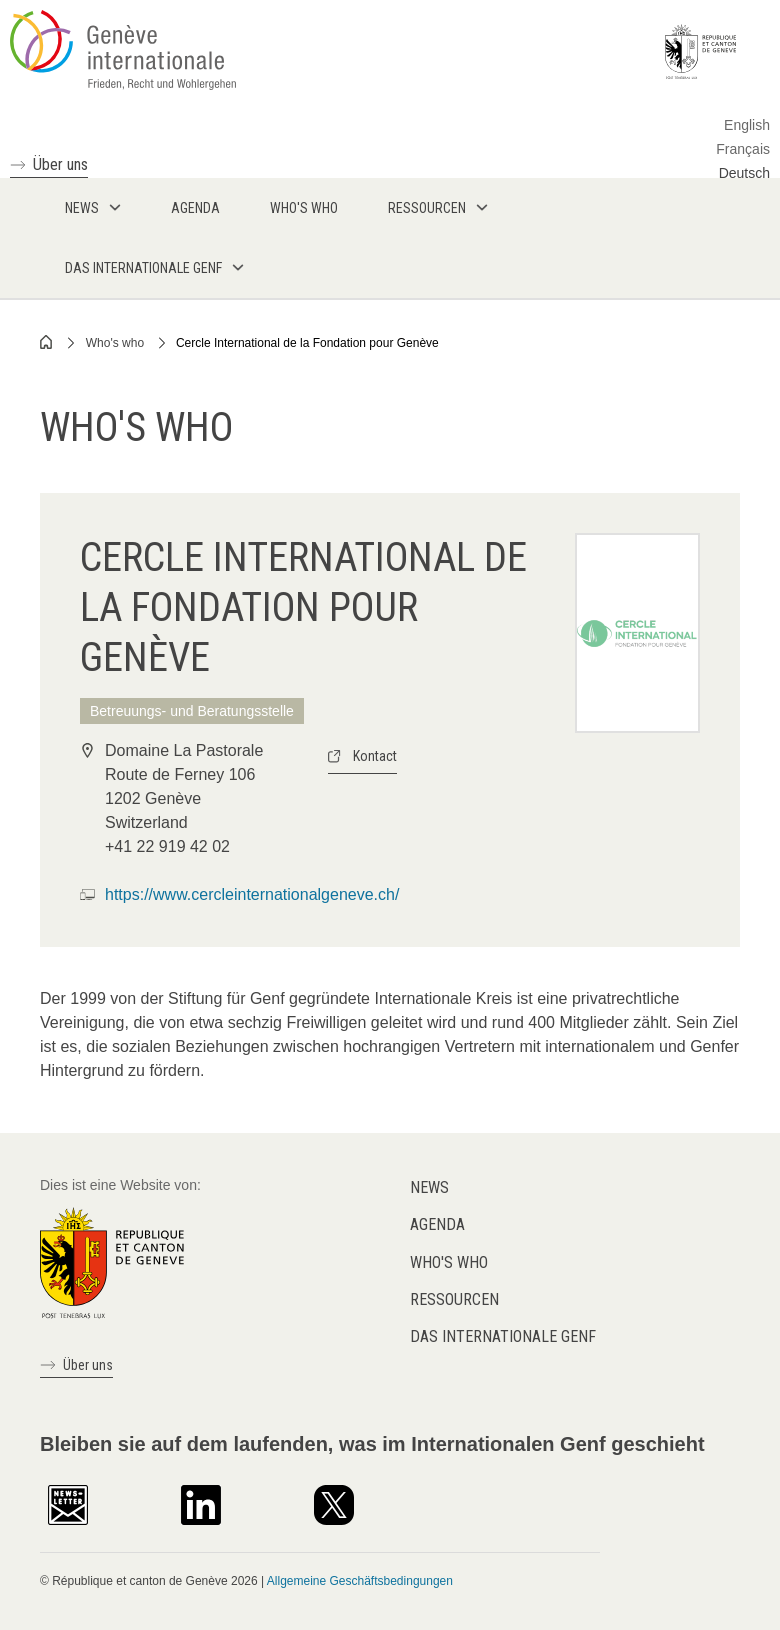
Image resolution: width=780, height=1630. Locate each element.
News (429, 1187)
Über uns (60, 164)
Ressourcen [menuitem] (427, 208)
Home (47, 342)
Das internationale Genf (503, 1336)
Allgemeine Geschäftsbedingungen (360, 1581)
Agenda (437, 1224)
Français (743, 149)
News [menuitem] (82, 208)
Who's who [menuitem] (304, 208)
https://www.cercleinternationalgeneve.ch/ (252, 894)
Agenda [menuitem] (195, 208)
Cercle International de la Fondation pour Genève (307, 343)
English (747, 125)
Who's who (115, 343)
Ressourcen (454, 1299)
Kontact (375, 756)
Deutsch (744, 173)
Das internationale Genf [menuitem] (143, 268)
